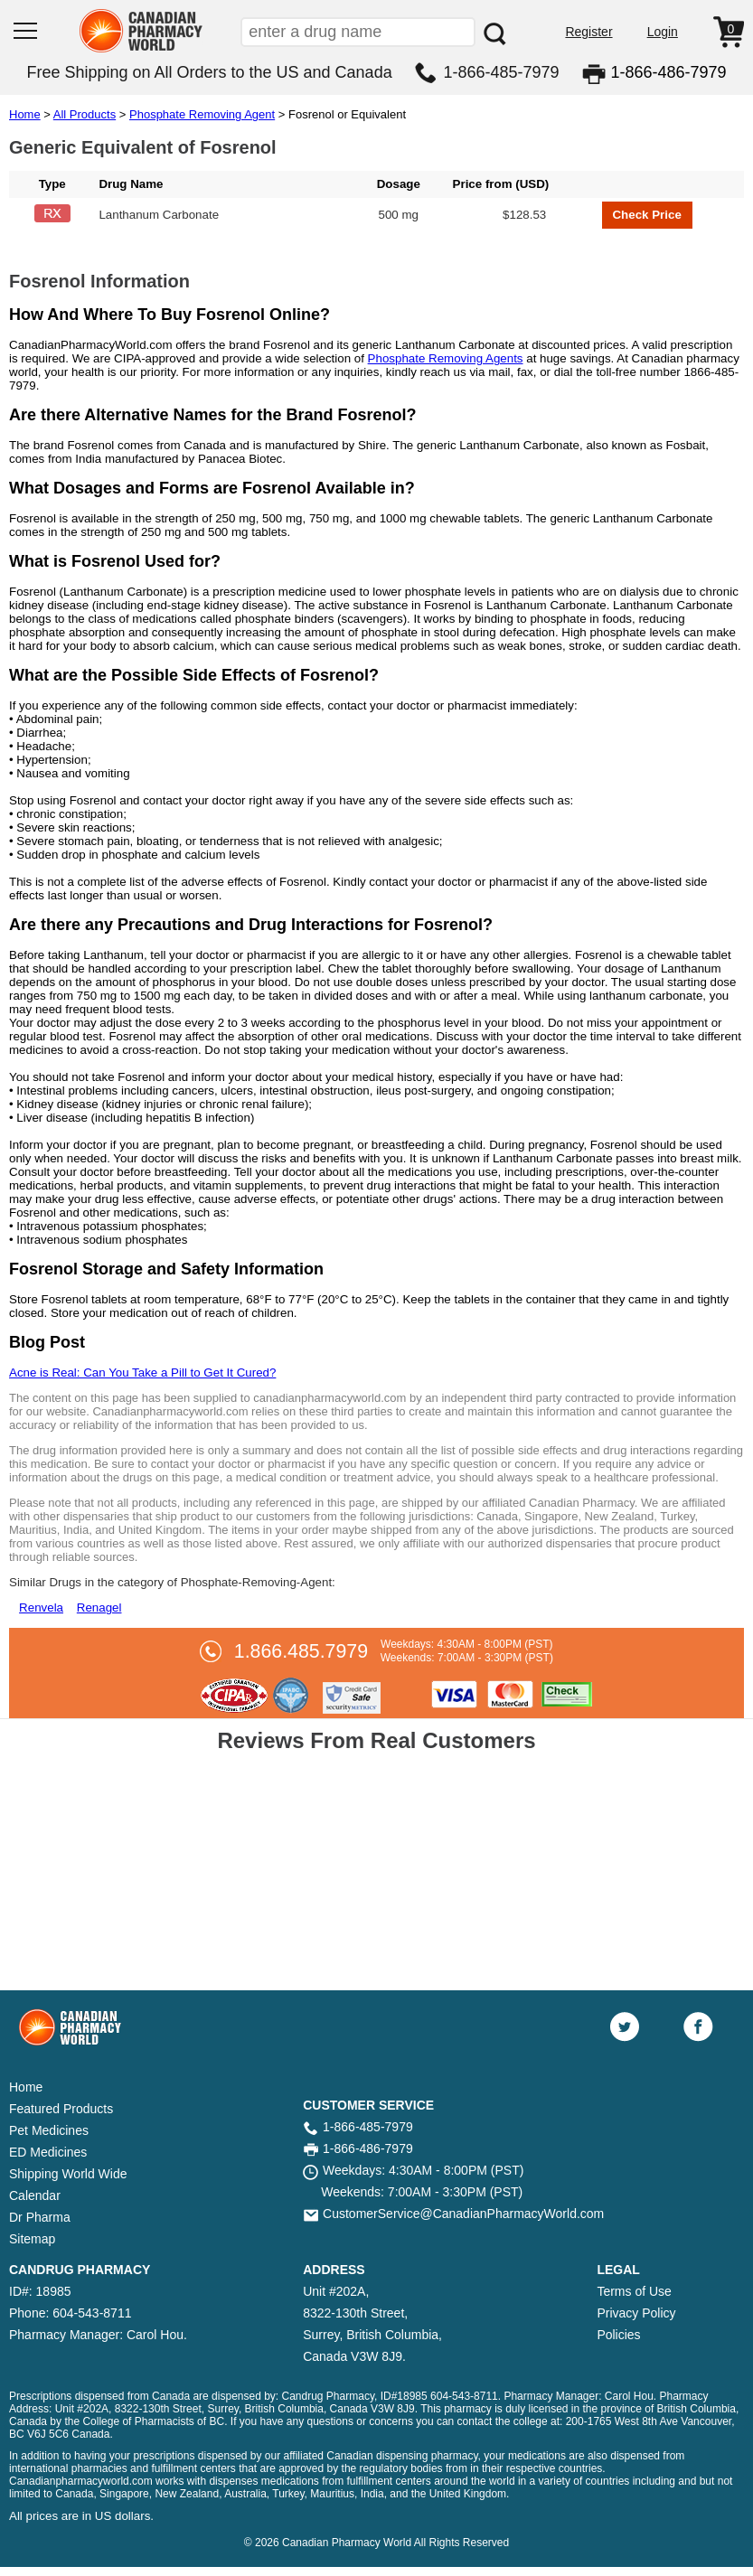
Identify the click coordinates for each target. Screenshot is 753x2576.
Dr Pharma (40, 2217)
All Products (84, 114)
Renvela (41, 1607)
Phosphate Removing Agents (445, 358)
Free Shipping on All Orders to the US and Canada (208, 72)
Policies (618, 2334)
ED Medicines (48, 2152)
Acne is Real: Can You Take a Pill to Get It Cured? (142, 1372)
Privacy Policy (636, 2313)
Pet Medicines (49, 2130)
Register (588, 31)
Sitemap (32, 2239)
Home (25, 114)
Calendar (35, 2195)
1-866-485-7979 (502, 72)
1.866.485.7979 (301, 1651)
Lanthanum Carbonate (159, 214)
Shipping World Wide (68, 2174)
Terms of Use (634, 2291)
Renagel (99, 1607)
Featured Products (61, 2108)
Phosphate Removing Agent (202, 114)
